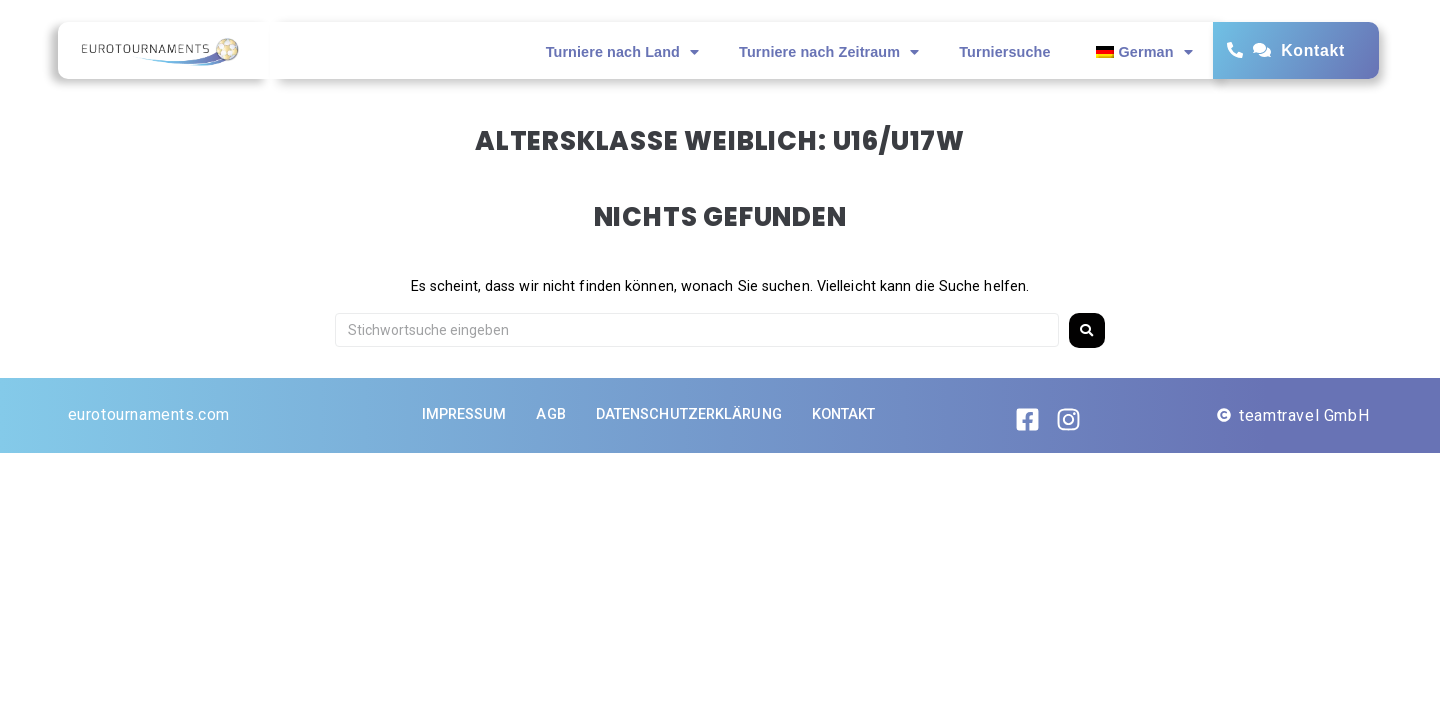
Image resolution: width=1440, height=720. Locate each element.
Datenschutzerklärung (689, 414)
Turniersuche (1004, 52)
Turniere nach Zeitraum (829, 52)
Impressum (464, 414)
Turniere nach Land (622, 52)
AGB (550, 414)
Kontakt (1313, 50)
